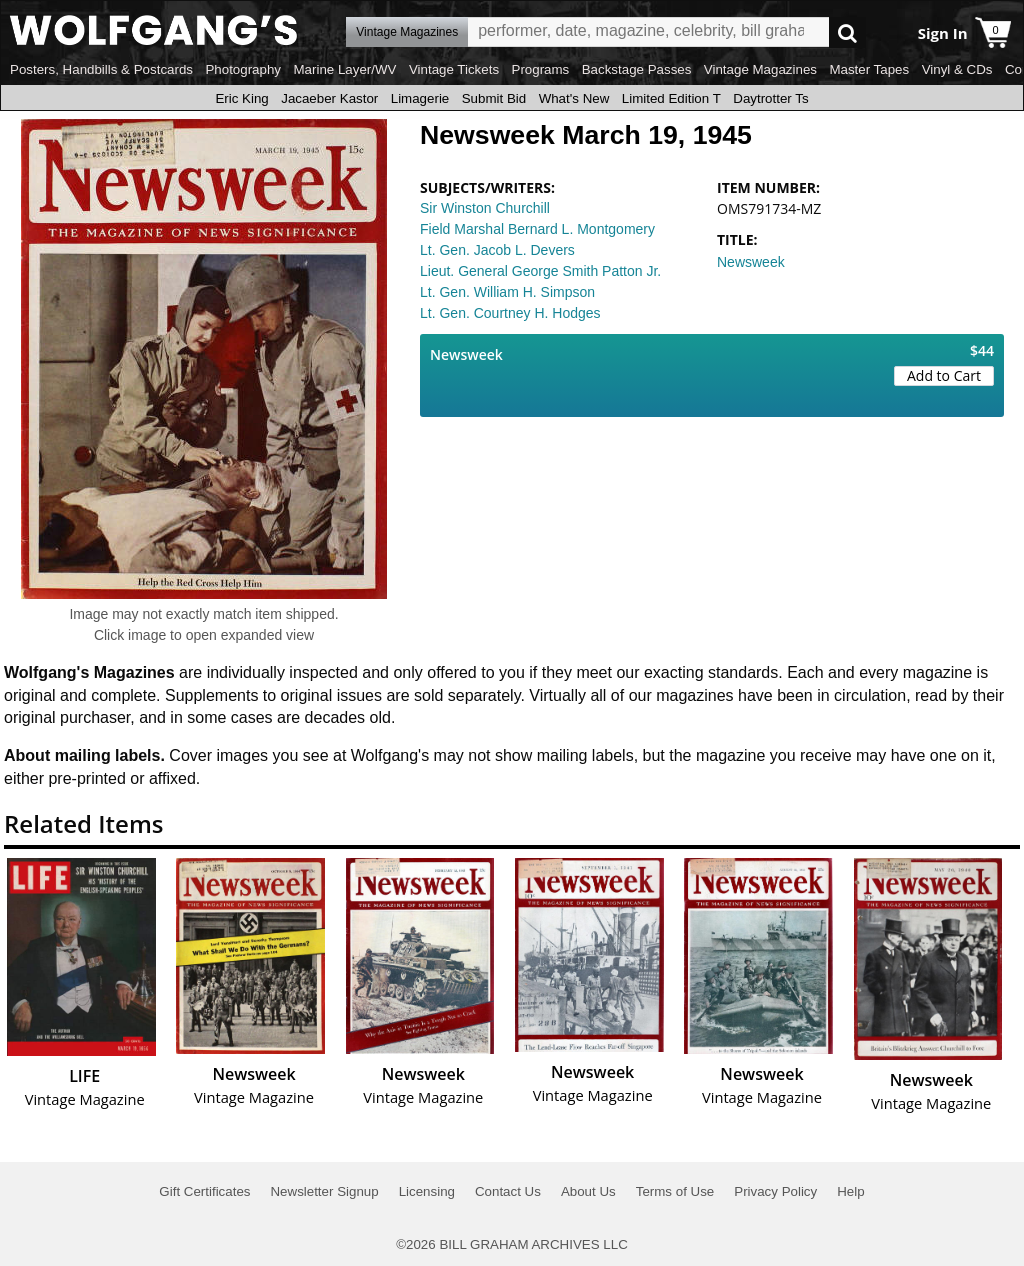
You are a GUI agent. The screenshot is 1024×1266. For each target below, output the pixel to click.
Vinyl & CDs (957, 69)
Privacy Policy (775, 1191)
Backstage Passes (637, 69)
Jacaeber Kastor (329, 98)
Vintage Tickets (454, 69)
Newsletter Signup (324, 1191)
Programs (541, 69)
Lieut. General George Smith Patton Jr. (540, 271)
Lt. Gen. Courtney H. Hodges (510, 313)
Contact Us (508, 1191)
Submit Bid (494, 98)
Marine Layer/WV (344, 69)
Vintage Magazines (760, 69)
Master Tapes (869, 69)
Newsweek (751, 262)
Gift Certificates (204, 1191)
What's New (574, 98)
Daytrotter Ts (770, 98)
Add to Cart (944, 375)
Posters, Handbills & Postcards (101, 69)
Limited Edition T (671, 98)
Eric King (241, 98)
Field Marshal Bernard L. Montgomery (537, 229)
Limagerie (420, 98)
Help (850, 1191)
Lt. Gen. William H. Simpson (507, 292)
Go (847, 32)
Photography (243, 69)
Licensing (427, 1191)
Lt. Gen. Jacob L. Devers (497, 250)
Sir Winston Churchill (485, 208)
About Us (588, 1191)
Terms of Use (675, 1191)
